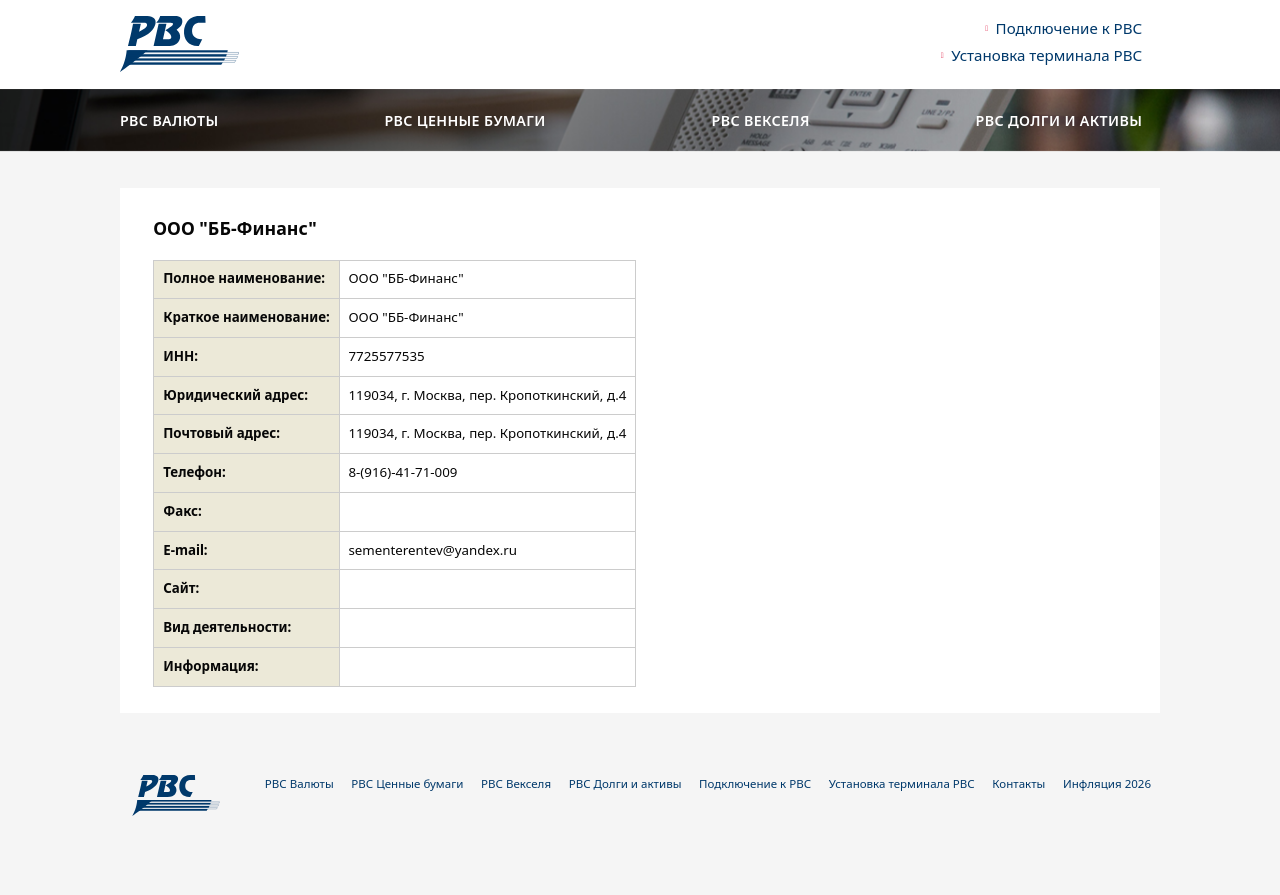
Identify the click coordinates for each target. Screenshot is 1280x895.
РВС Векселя (761, 121)
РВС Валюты (169, 121)
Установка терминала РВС (1046, 55)
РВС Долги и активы (1059, 121)
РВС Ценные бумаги (464, 121)
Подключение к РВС (1069, 28)
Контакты (1018, 783)
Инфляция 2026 (1107, 783)
